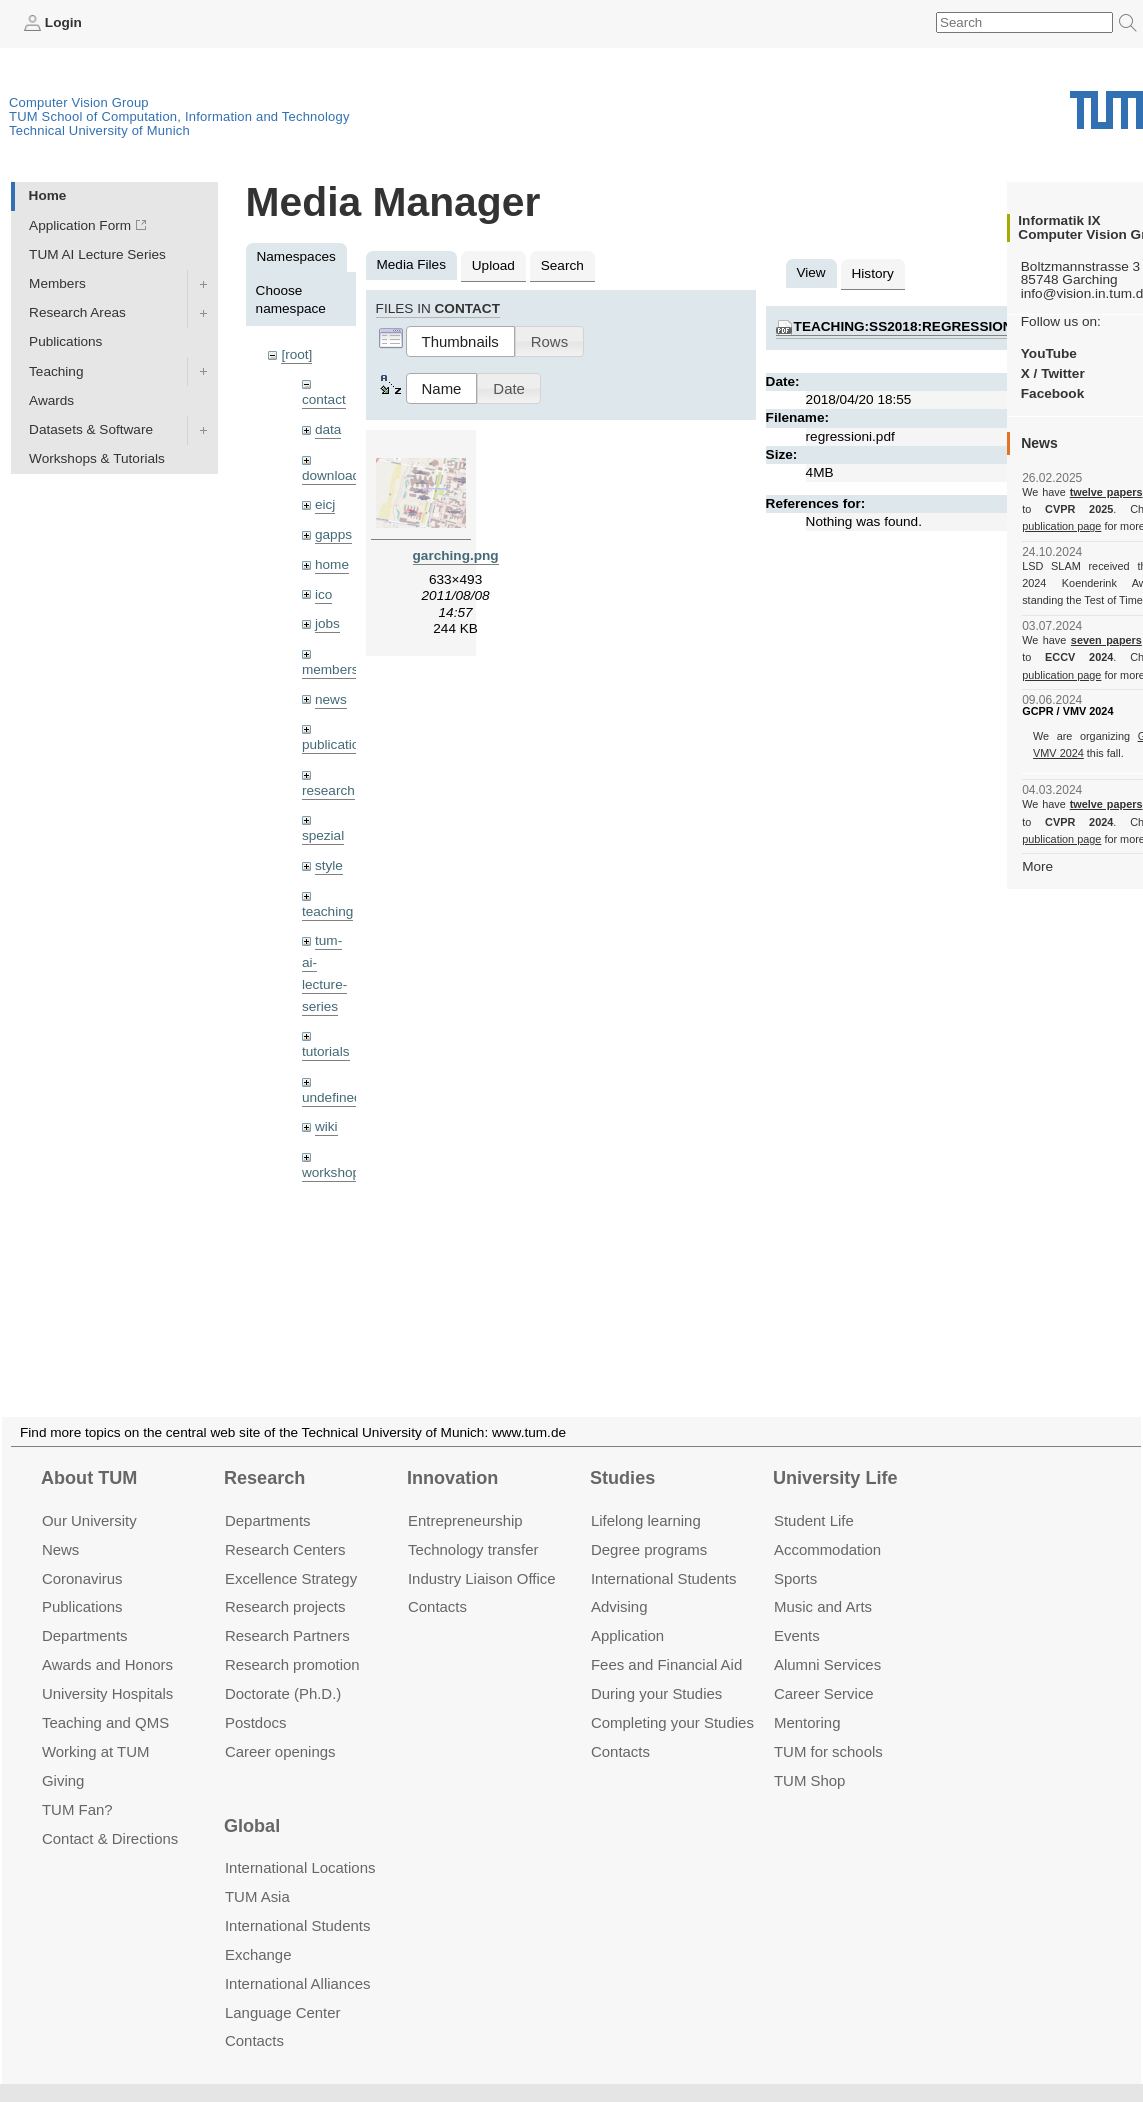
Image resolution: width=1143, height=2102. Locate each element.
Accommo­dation (827, 1525)
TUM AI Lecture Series (97, 254)
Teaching (56, 371)
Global (252, 1802)
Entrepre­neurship (465, 1496)
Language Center (283, 1988)
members (330, 669)
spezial (323, 835)
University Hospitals (107, 1669)
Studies (622, 1454)
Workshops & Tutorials (97, 458)
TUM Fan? (77, 1785)
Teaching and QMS (105, 1698)
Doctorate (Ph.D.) (283, 1669)
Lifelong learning (646, 1496)
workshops (334, 1172)
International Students (663, 1554)
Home (48, 195)
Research (264, 1454)
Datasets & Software (91, 429)
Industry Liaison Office (482, 1554)
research (328, 790)
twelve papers (1106, 492)
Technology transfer (473, 1525)
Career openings (280, 1727)
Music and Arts (823, 1582)
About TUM (89, 1454)
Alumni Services (827, 1640)
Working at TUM (95, 1727)
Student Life (814, 1496)
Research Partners (287, 1611)
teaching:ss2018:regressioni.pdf (921, 326)
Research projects (285, 1582)
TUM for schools (828, 1727)
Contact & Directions (110, 1814)
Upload (493, 265)
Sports (795, 1554)
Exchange (258, 1930)
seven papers (1106, 640)
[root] (296, 354)
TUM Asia (257, 1872)
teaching (327, 911)
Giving (63, 1756)
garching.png (456, 555)
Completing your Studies (672, 1698)
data (328, 429)
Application (627, 1611)
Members (57, 283)
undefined (332, 1097)
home (332, 564)
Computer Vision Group (79, 102)
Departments (85, 1611)
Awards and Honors (107, 1640)
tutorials (326, 1051)
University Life (835, 1454)
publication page (1061, 526)
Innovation (452, 1454)
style (329, 865)
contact (324, 399)
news (331, 699)
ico (323, 594)
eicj (325, 504)
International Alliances (297, 1959)
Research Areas (77, 312)
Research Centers (285, 1525)
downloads (334, 475)
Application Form (80, 225)
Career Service (824, 1669)
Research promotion (292, 1640)
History (873, 273)
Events (797, 1611)
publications (338, 744)
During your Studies (656, 1669)
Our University (89, 1496)
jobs (327, 623)
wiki (326, 1126)
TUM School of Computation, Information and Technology (179, 116)
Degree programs (649, 1525)
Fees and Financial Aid (666, 1640)
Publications (65, 341)
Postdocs (256, 1698)
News (60, 1525)
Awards (51, 400)
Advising (619, 1582)
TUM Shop (809, 1756)
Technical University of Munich (99, 130)
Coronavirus (82, 1554)
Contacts (437, 1582)
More (1037, 866)
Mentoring (807, 1698)
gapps (333, 534)
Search (562, 265)
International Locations (300, 1843)
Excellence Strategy (291, 1554)
